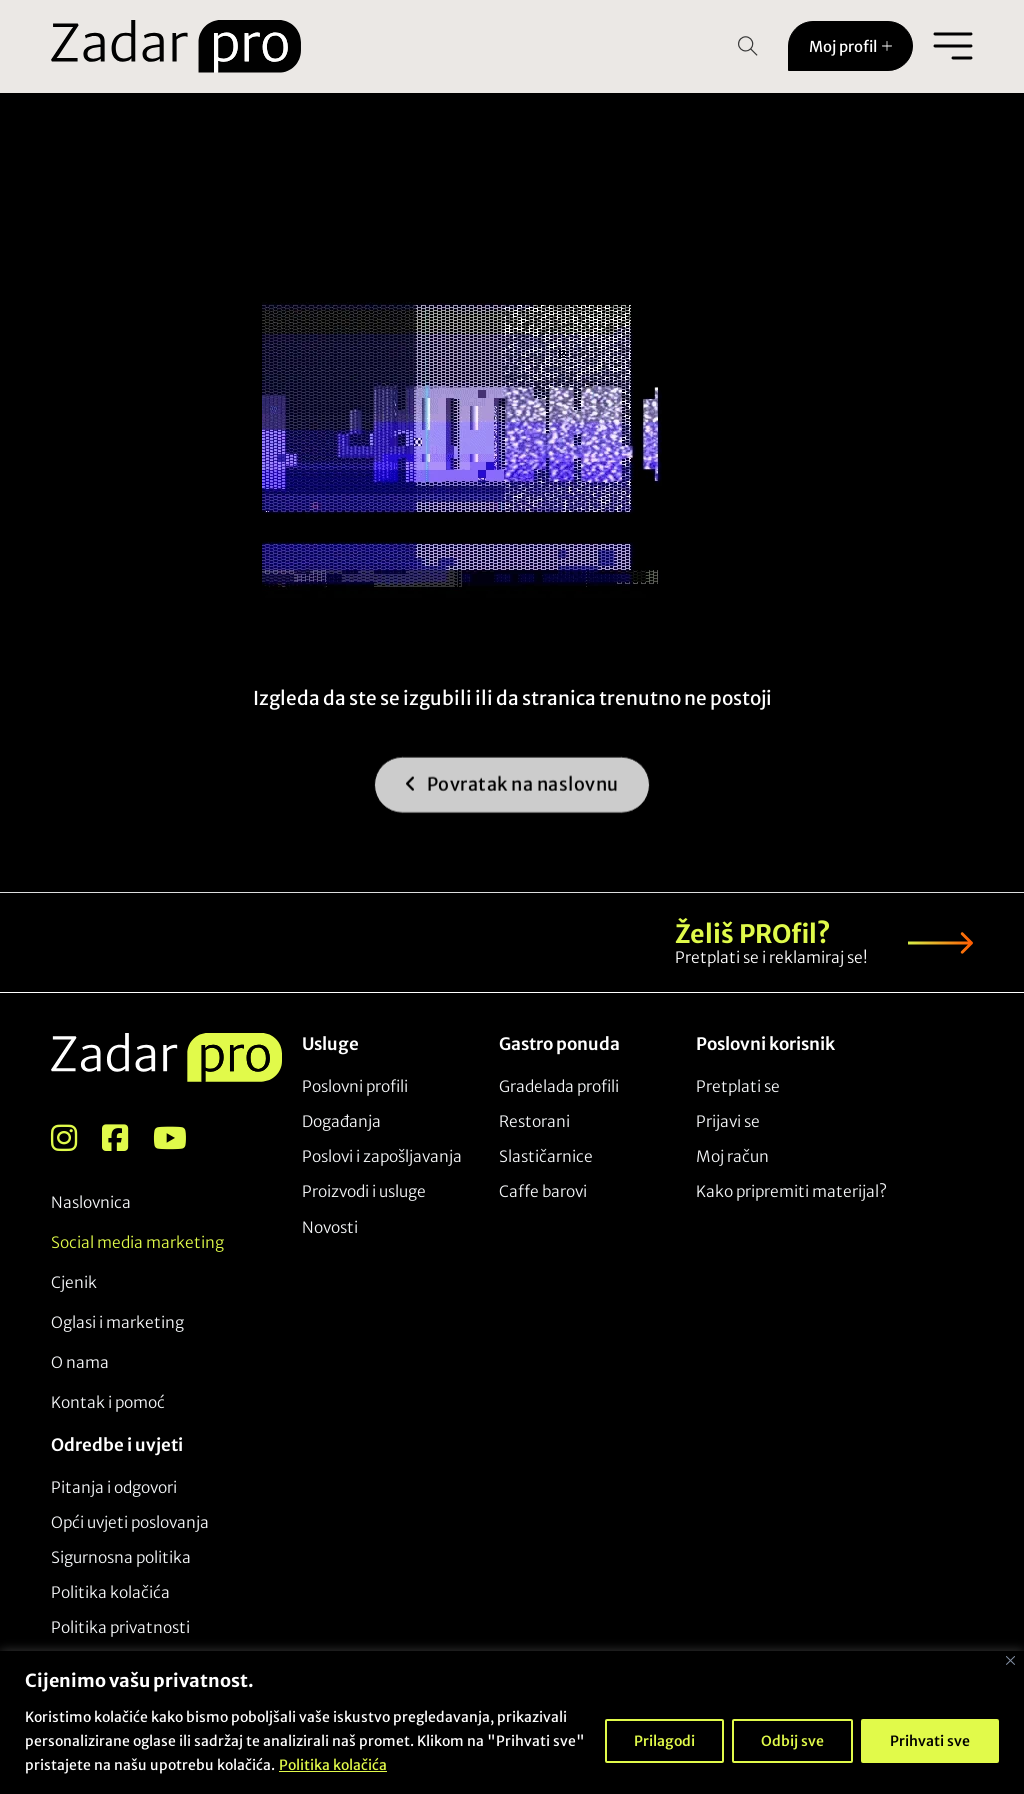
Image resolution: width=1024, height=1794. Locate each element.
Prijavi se (728, 1121)
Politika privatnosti (120, 1627)
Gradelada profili (559, 1086)
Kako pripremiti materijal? (791, 1191)
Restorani (534, 1121)
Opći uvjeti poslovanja (130, 1522)
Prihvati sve (930, 1741)
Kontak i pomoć (108, 1403)
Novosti (330, 1227)
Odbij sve (792, 1741)
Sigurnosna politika (121, 1557)
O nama (80, 1362)
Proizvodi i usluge (364, 1191)
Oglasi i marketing (117, 1322)
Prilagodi (664, 1741)
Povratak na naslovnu (512, 800)
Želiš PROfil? (753, 934)
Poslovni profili (355, 1086)
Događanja (341, 1121)
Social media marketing (137, 1242)
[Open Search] (748, 46)
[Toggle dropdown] (887, 46)
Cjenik (74, 1282)
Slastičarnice (546, 1156)
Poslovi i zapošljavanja (382, 1156)
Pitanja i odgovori (114, 1487)
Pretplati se (738, 1086)
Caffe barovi (543, 1191)
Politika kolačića (333, 1765)
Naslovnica (91, 1202)
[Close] (1010, 1660)
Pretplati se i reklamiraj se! (771, 957)
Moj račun (732, 1156)
